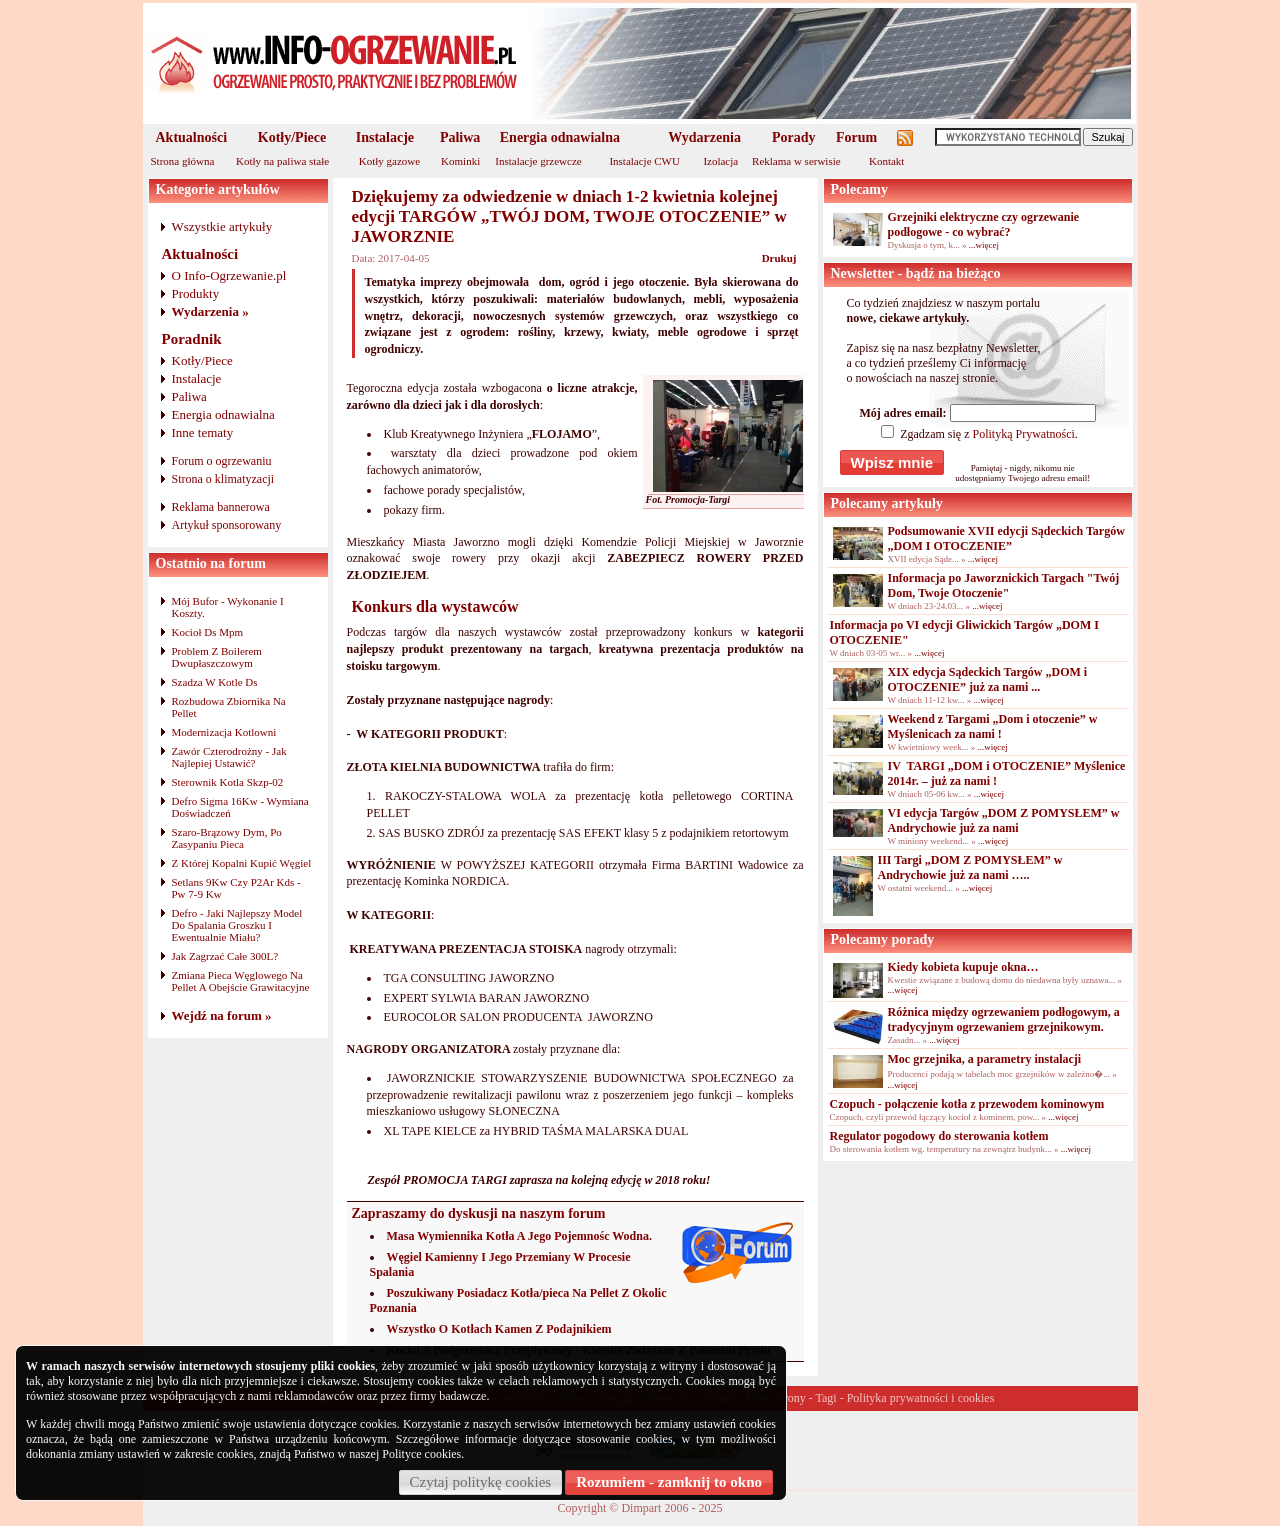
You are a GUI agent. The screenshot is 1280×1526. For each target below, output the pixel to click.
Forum (856, 137)
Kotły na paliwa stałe (282, 161)
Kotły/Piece (292, 137)
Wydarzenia (704, 137)
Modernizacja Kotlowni (224, 732)
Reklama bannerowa (221, 507)
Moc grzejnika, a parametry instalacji (985, 1059)
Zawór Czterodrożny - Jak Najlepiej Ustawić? (229, 757)
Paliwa (460, 137)
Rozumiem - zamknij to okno (669, 1482)
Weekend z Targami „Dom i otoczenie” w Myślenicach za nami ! (993, 726)
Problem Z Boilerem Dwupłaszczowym (217, 657)
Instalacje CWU (644, 161)
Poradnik (192, 339)
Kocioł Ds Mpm (208, 632)
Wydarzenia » (210, 311)
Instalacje (385, 137)
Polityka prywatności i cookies (921, 1398)
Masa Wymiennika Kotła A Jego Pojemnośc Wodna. (519, 1236)
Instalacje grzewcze (538, 161)
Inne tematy (203, 432)
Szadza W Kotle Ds (215, 682)
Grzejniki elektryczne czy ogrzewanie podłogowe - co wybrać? (984, 224)
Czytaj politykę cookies (481, 1482)
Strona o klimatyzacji (223, 479)
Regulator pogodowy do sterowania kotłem (939, 1136)
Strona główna (183, 161)
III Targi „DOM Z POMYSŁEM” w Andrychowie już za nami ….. (970, 867)
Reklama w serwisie (796, 161)
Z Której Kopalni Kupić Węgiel (242, 863)
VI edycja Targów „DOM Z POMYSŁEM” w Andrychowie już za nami (1004, 820)
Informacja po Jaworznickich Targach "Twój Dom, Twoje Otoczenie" (1004, 585)
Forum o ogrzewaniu (222, 461)
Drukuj (779, 258)
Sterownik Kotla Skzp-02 (228, 782)
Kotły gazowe (389, 161)
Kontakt (886, 161)
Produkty (196, 293)
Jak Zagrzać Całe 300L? (225, 956)
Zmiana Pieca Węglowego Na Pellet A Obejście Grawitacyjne (241, 981)
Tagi (826, 1398)
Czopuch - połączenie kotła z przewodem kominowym (967, 1104)
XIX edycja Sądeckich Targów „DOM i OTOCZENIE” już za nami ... (988, 679)
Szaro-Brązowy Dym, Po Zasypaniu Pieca (227, 838)
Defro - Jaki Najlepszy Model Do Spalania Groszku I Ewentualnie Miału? (237, 925)
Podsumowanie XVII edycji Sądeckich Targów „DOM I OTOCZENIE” (1006, 538)
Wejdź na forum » (222, 1015)
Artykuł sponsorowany (227, 525)
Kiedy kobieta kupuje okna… (963, 967)
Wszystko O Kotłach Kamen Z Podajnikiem (499, 1329)
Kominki (460, 161)
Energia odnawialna (560, 137)
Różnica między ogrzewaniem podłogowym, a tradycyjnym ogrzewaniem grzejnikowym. (1004, 1019)
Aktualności (192, 137)
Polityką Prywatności (1023, 434)
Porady (794, 137)
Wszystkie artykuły (222, 226)
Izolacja (720, 161)
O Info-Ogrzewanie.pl (229, 275)
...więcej (984, 245)
